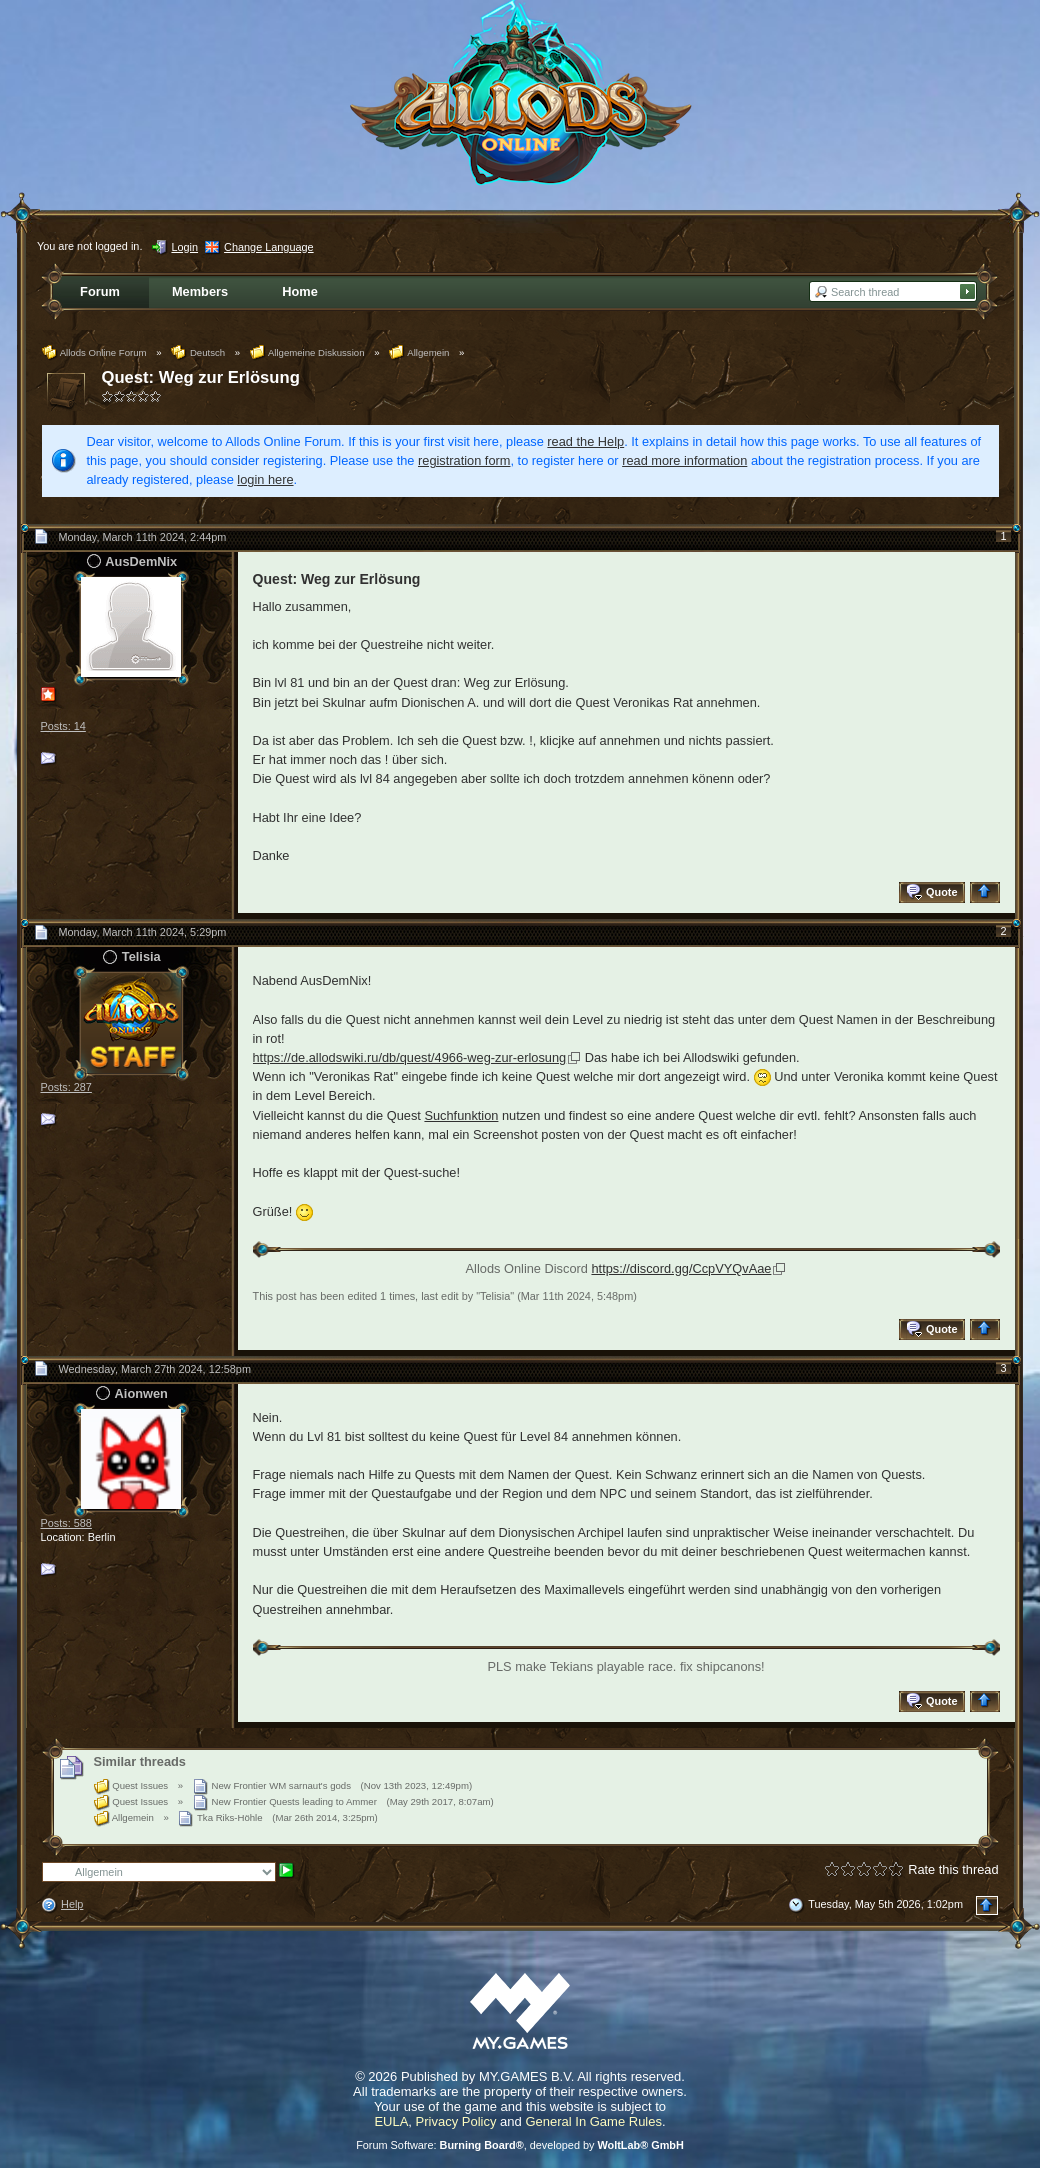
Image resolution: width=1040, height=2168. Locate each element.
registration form (464, 460)
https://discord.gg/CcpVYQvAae (681, 1268)
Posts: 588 (66, 1523)
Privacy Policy (456, 2121)
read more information (684, 460)
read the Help (585, 441)
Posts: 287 (66, 1087)
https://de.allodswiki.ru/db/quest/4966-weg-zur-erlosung (410, 1057)
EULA (391, 2121)
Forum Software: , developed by (520, 2145)
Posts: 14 (63, 726)
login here (265, 479)
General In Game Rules (593, 2121)
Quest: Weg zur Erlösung (201, 377)
